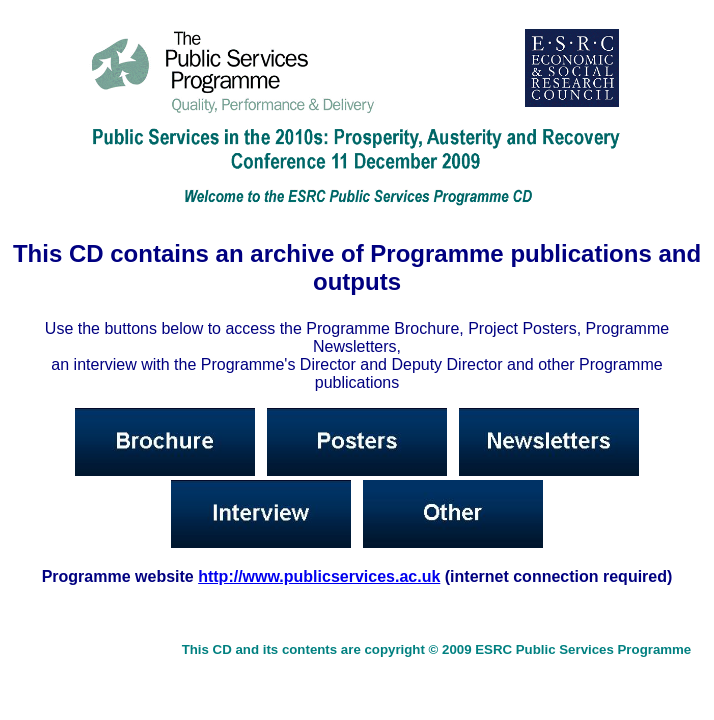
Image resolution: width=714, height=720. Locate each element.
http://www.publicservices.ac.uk (319, 576)
